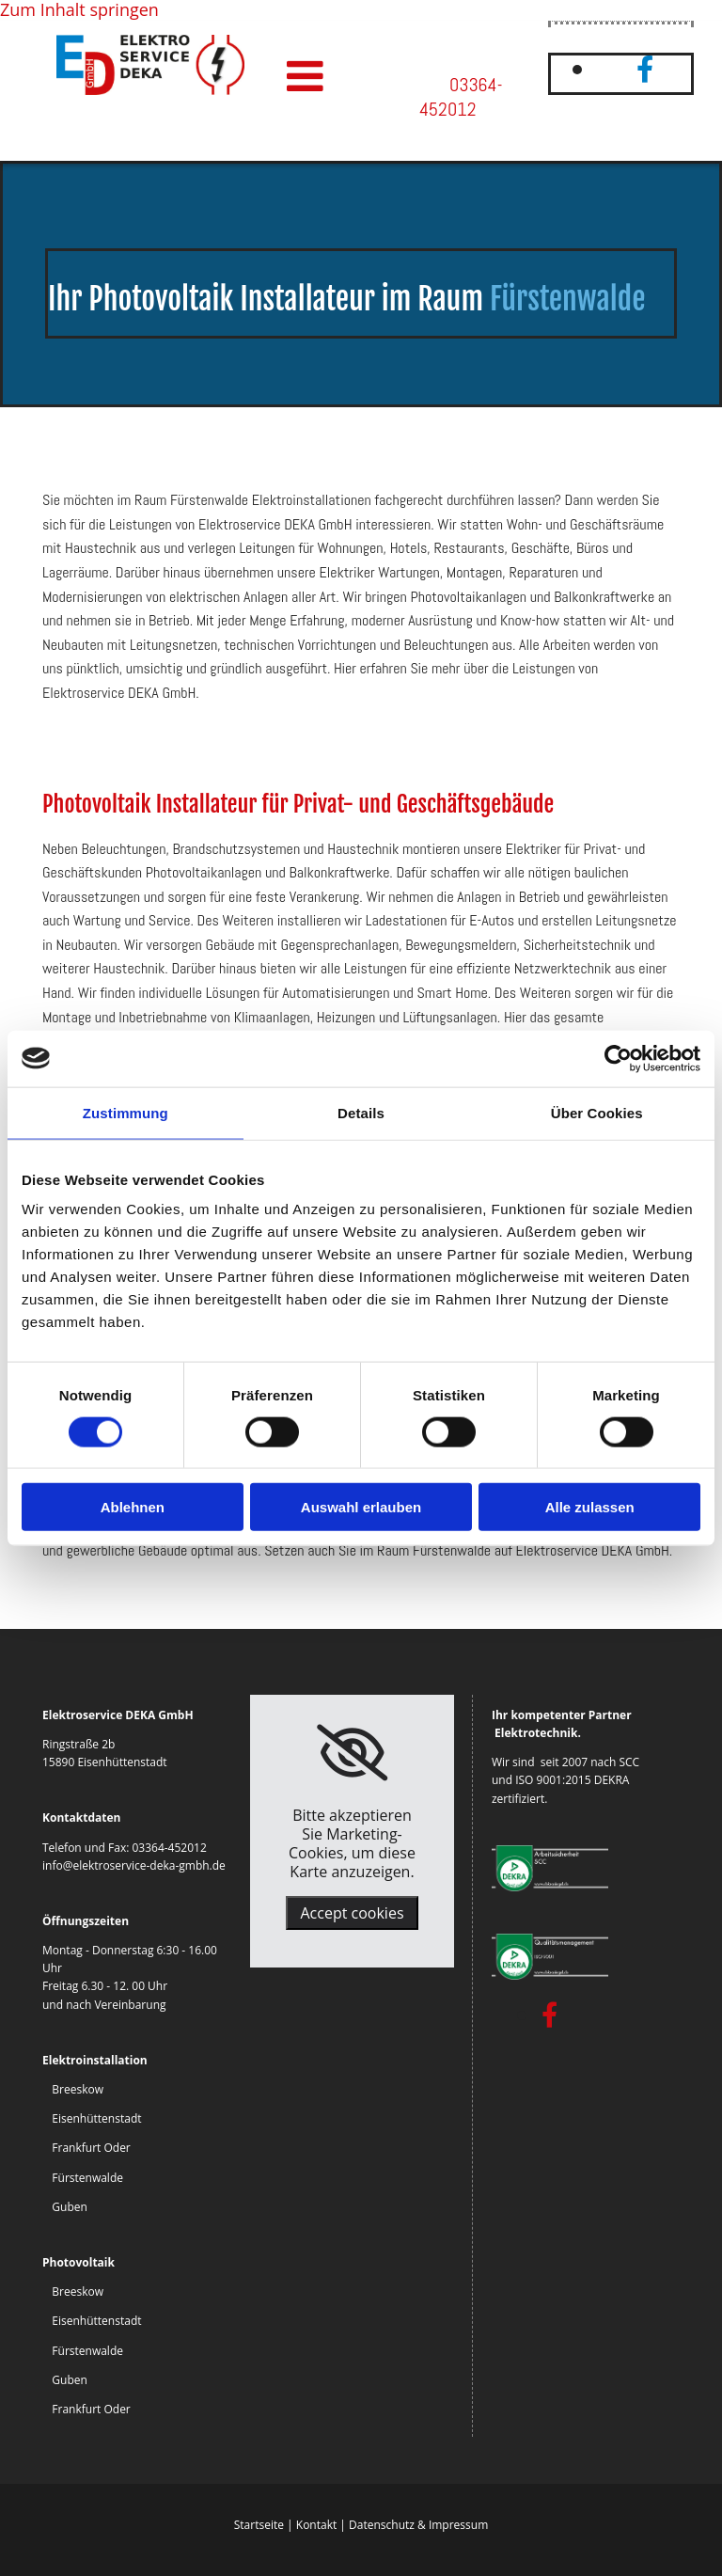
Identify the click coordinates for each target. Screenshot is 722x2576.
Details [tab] (361, 1112)
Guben (69, 2207)
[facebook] (644, 68)
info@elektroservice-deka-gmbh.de (134, 1865)
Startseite (259, 2525)
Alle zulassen (590, 1507)
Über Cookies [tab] (597, 1112)
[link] (352, 1753)
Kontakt (316, 2525)
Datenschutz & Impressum (418, 2525)
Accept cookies (351, 1913)
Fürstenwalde (87, 2178)
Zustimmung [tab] (125, 1112)
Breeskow (77, 2089)
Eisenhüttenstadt (96, 2118)
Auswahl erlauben (361, 1507)
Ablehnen (133, 1507)
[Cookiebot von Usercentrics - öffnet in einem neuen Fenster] (618, 1058)
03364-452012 (460, 97)
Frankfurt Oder (91, 2148)
